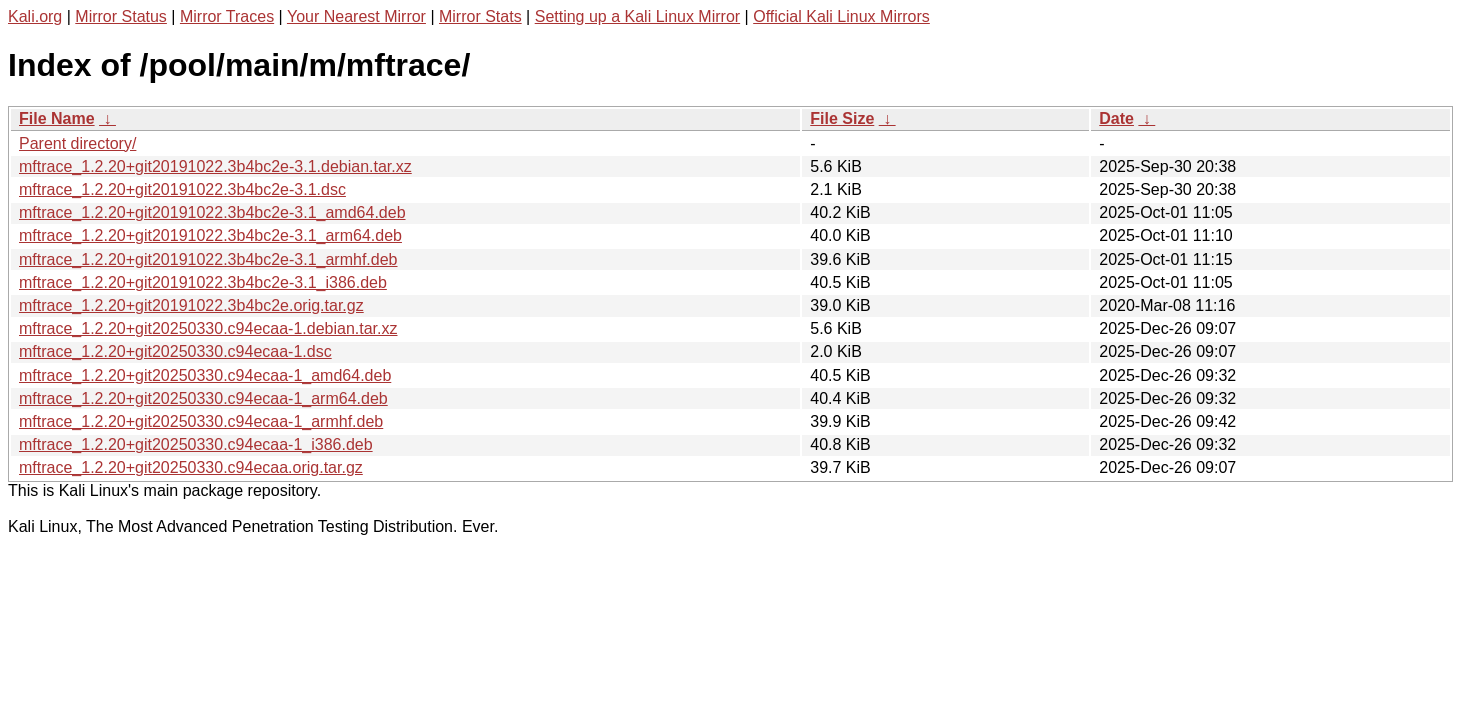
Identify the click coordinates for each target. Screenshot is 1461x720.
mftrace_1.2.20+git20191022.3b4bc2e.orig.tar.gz (191, 305)
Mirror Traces (227, 16)
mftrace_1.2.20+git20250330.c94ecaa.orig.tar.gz (191, 467)
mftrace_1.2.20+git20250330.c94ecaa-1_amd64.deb (205, 375)
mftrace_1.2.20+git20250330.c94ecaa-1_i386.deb (196, 444)
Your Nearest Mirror (356, 16)
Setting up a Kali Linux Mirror (637, 16)
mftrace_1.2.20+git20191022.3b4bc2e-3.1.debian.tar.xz (215, 166)
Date (1116, 118)
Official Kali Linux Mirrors (841, 16)
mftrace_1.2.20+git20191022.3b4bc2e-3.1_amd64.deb (212, 212)
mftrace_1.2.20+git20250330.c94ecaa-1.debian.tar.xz (208, 328)
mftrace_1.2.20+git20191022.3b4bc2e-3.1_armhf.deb (208, 259)
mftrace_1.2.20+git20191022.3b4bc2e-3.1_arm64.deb (210, 235)
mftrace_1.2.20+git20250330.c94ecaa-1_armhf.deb (201, 421)
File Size (842, 118)
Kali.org (35, 16)
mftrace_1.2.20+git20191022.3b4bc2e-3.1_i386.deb (203, 282)
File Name (57, 118)
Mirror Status (121, 16)
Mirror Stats (480, 16)
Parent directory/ (77, 143)
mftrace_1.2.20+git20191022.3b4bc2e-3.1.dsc (182, 189)
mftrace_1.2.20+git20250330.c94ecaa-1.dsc (175, 351)
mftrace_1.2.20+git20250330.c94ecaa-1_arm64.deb (203, 398)
